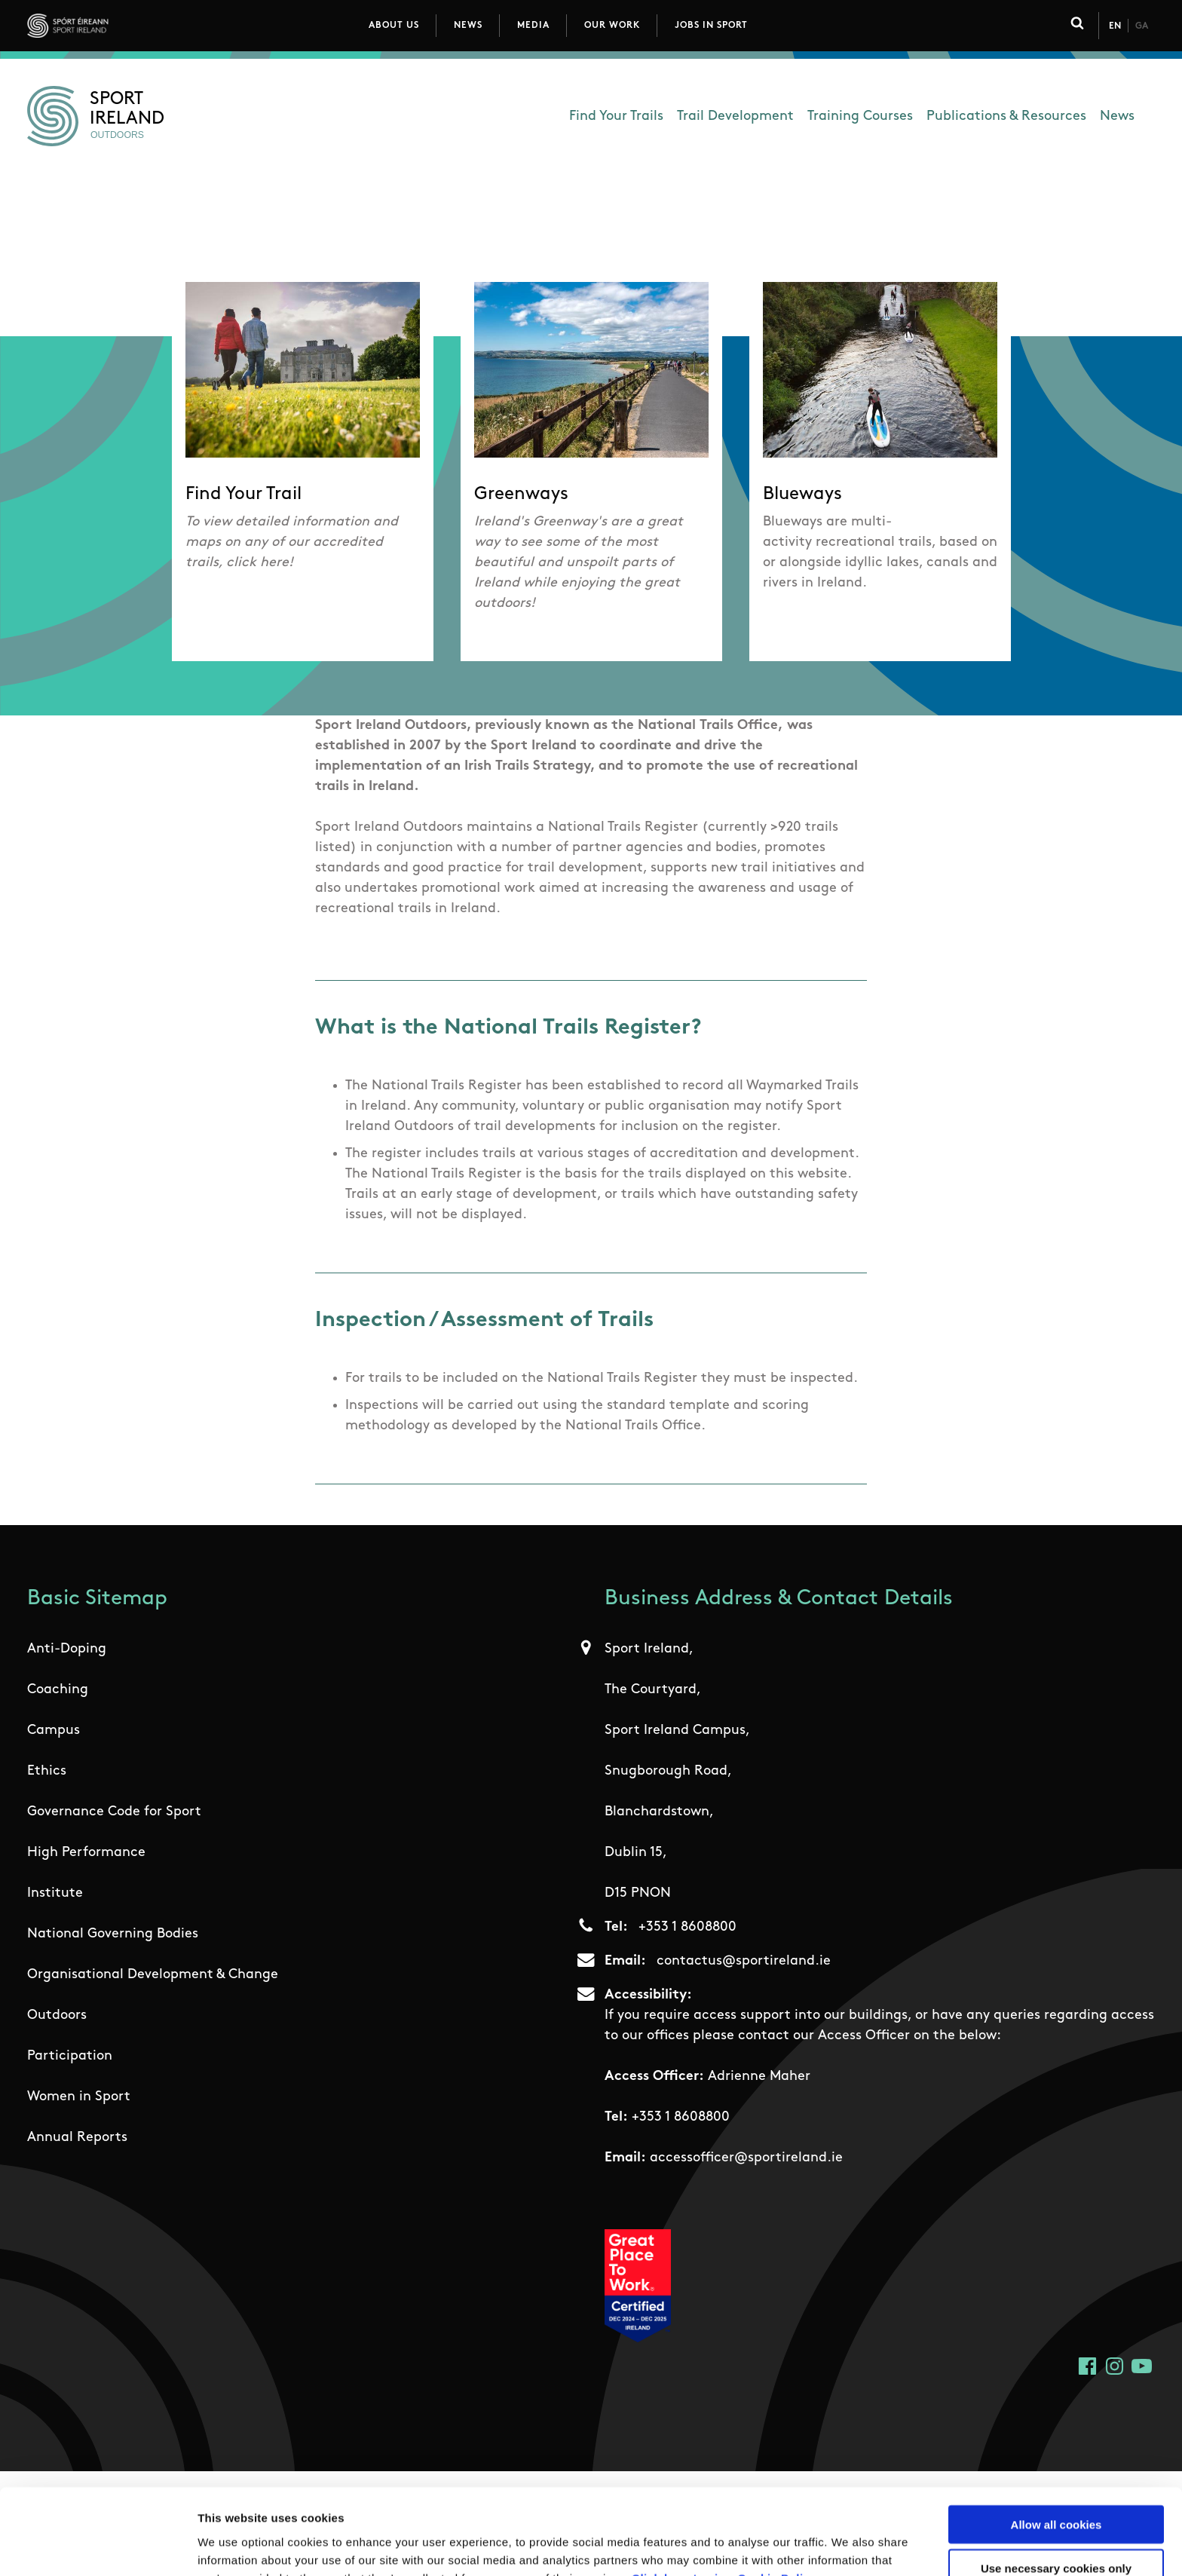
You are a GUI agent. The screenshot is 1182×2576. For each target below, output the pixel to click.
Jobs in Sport (711, 25)
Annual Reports (77, 2137)
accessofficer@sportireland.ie (746, 2158)
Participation (69, 2056)
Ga (1141, 26)
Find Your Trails (616, 116)
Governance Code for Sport (114, 1812)
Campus (53, 1730)
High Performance (86, 1852)
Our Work (612, 25)
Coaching (57, 1690)
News (468, 25)
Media (533, 25)
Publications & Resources (1006, 116)
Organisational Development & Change (152, 1975)
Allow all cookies (1056, 2443)
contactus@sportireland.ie (744, 1961)
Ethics (46, 1771)
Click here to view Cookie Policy (724, 2497)
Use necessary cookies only (1056, 2488)
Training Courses (860, 116)
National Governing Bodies (112, 1934)
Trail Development (735, 116)
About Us (394, 25)
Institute (55, 1893)
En (1115, 26)
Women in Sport (78, 2097)
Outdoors (57, 2015)
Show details (791, 2546)
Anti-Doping (66, 1649)
